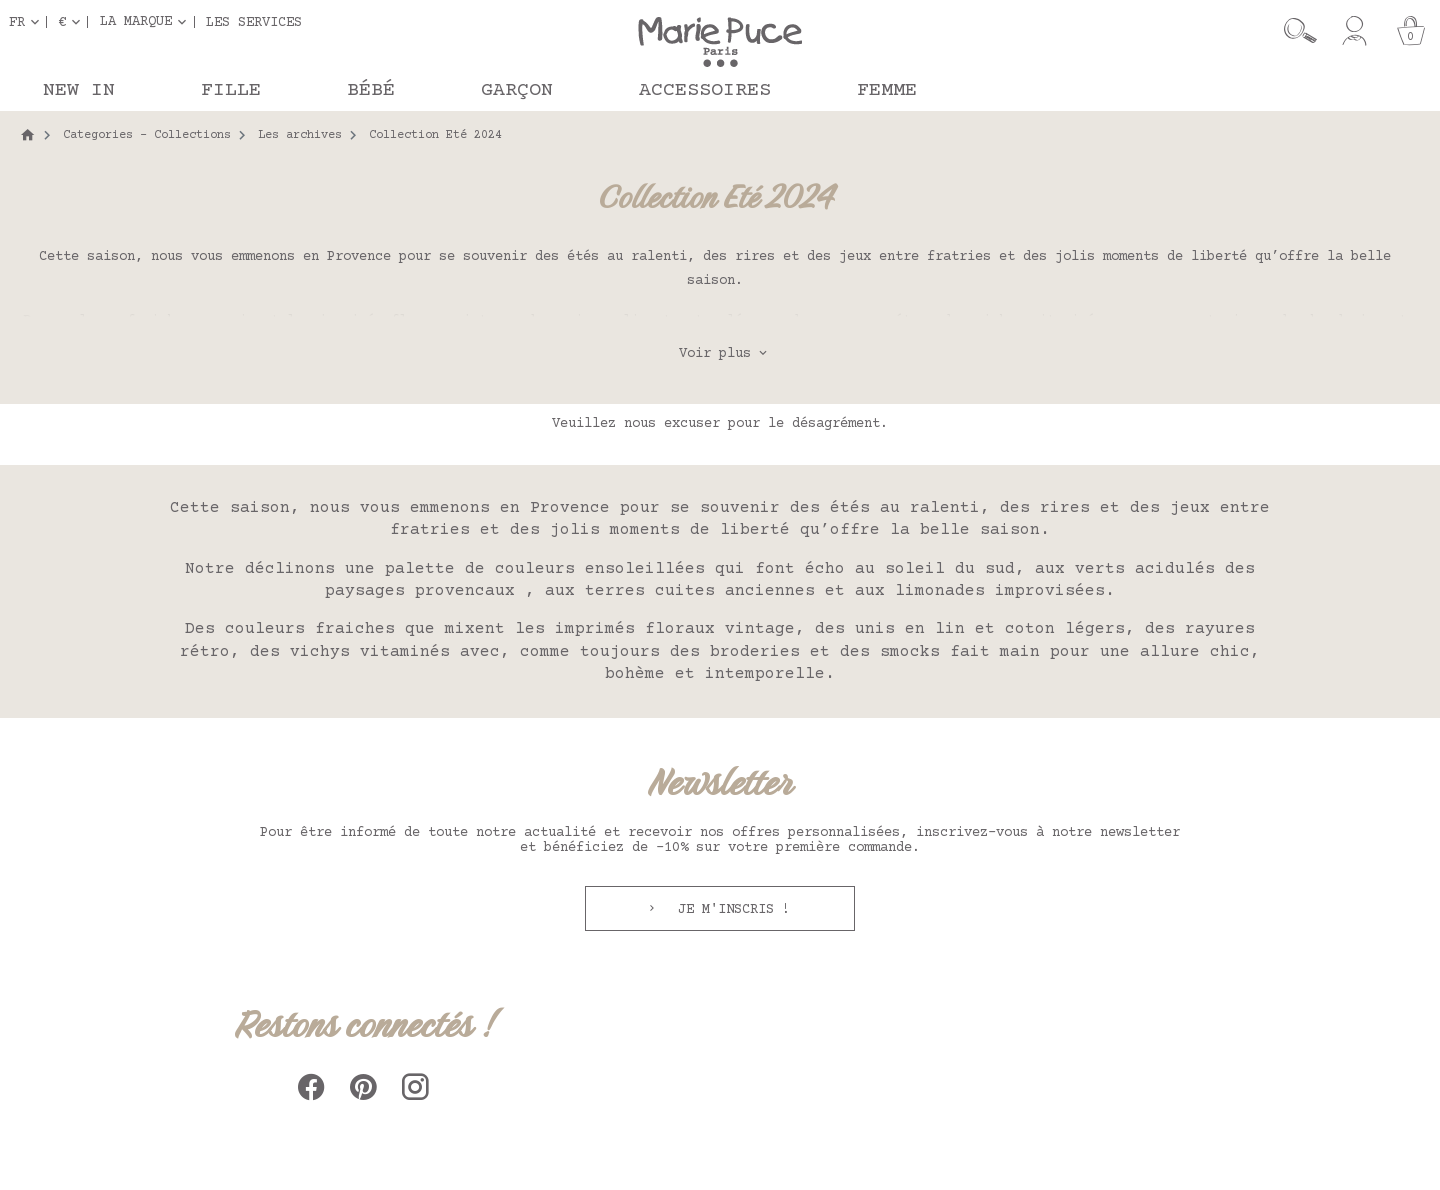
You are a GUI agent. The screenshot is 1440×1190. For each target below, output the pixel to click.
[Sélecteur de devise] (73, 22)
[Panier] (1411, 31)
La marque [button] (136, 22)
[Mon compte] (1354, 31)
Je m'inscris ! (730, 910)
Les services (254, 22)
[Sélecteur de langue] (28, 22)
